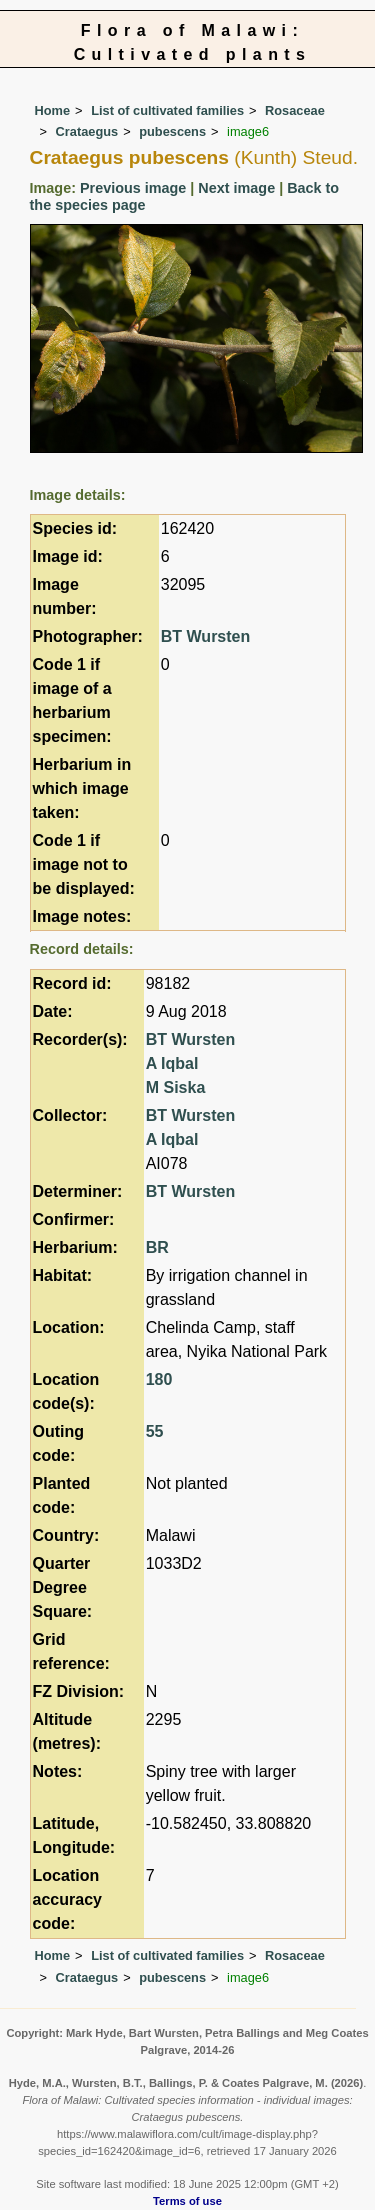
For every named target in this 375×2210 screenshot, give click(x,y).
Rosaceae (295, 110)
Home (53, 110)
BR (157, 1247)
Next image (236, 188)
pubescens (172, 131)
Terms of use (187, 2201)
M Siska (176, 1087)
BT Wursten (205, 636)
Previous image (133, 188)
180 (159, 1379)
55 (155, 1431)
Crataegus (87, 131)
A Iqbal (172, 1063)
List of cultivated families (167, 110)
